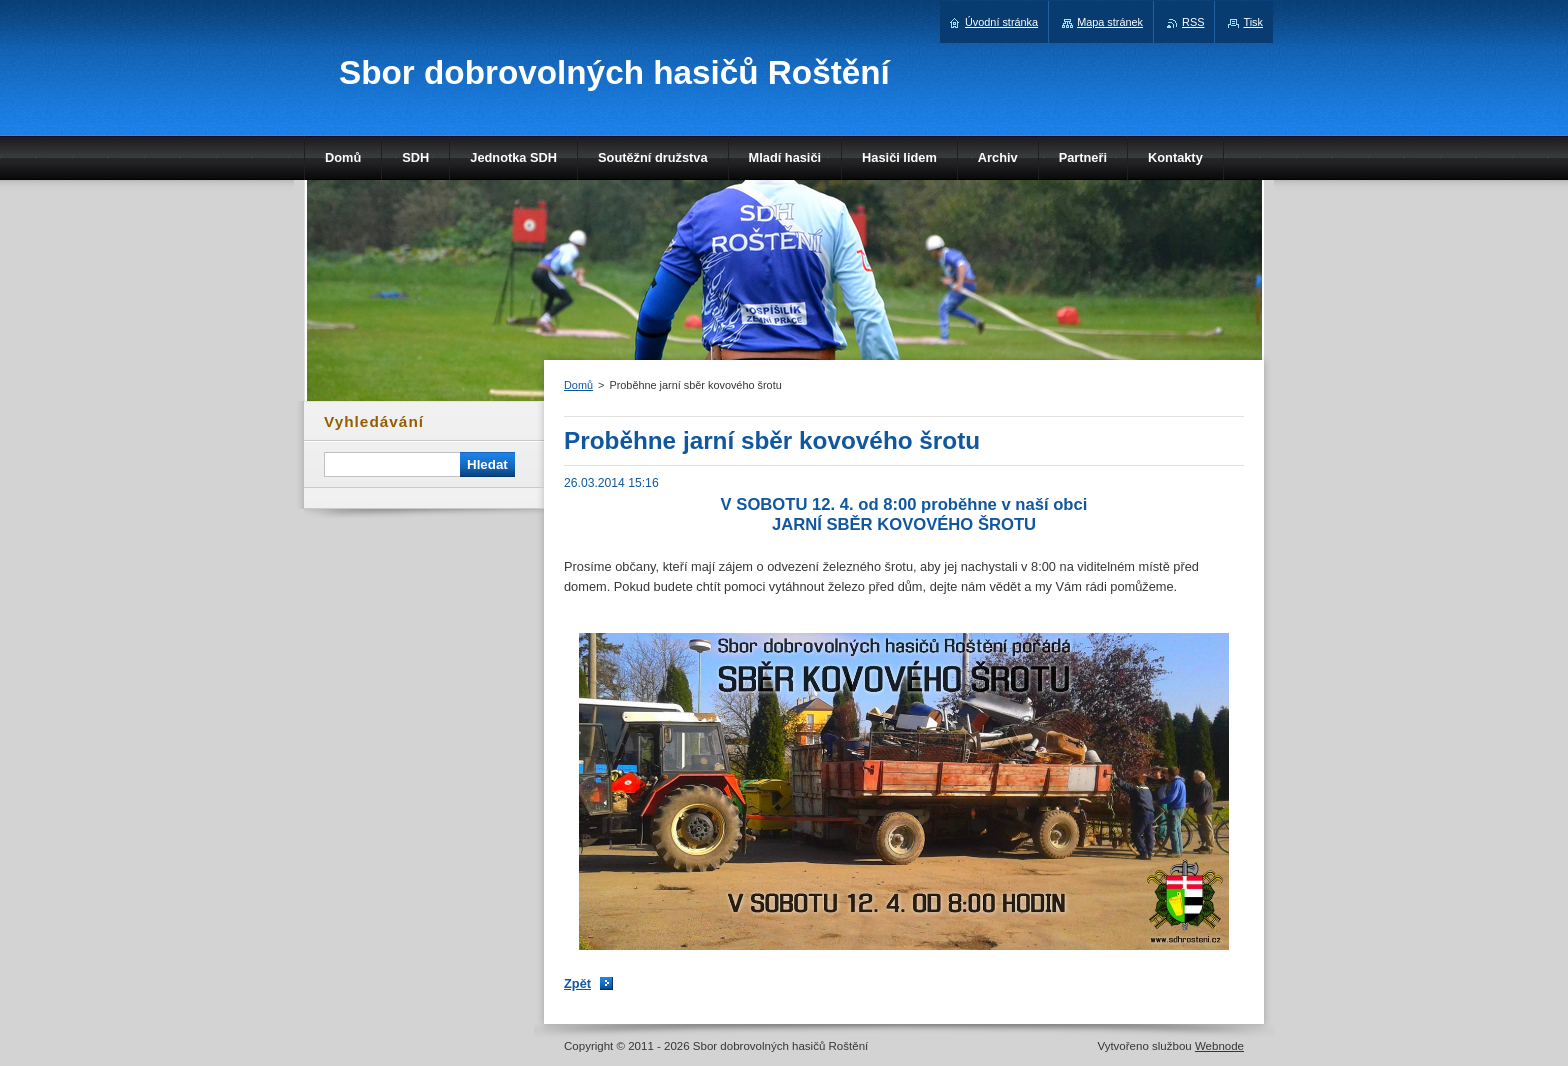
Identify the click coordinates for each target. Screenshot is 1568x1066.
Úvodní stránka (1001, 22)
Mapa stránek (1110, 22)
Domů (578, 385)
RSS (1193, 22)
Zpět (577, 983)
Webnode (1219, 1046)
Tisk (1253, 22)
